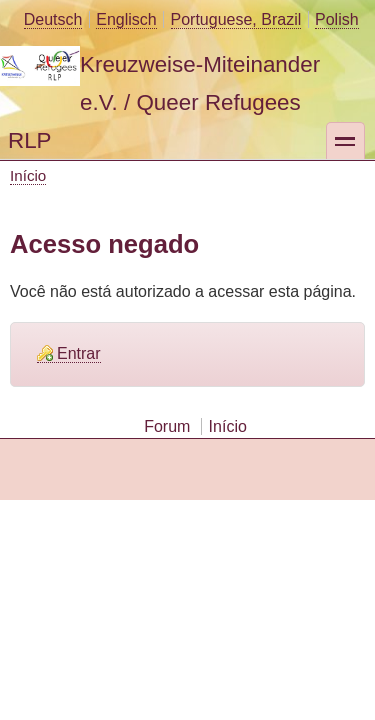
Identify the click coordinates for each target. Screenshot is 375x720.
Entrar (79, 353)
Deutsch (53, 19)
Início (28, 175)
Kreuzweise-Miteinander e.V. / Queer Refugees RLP (164, 102)
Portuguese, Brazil (236, 19)
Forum (167, 426)
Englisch (126, 19)
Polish (337, 19)
